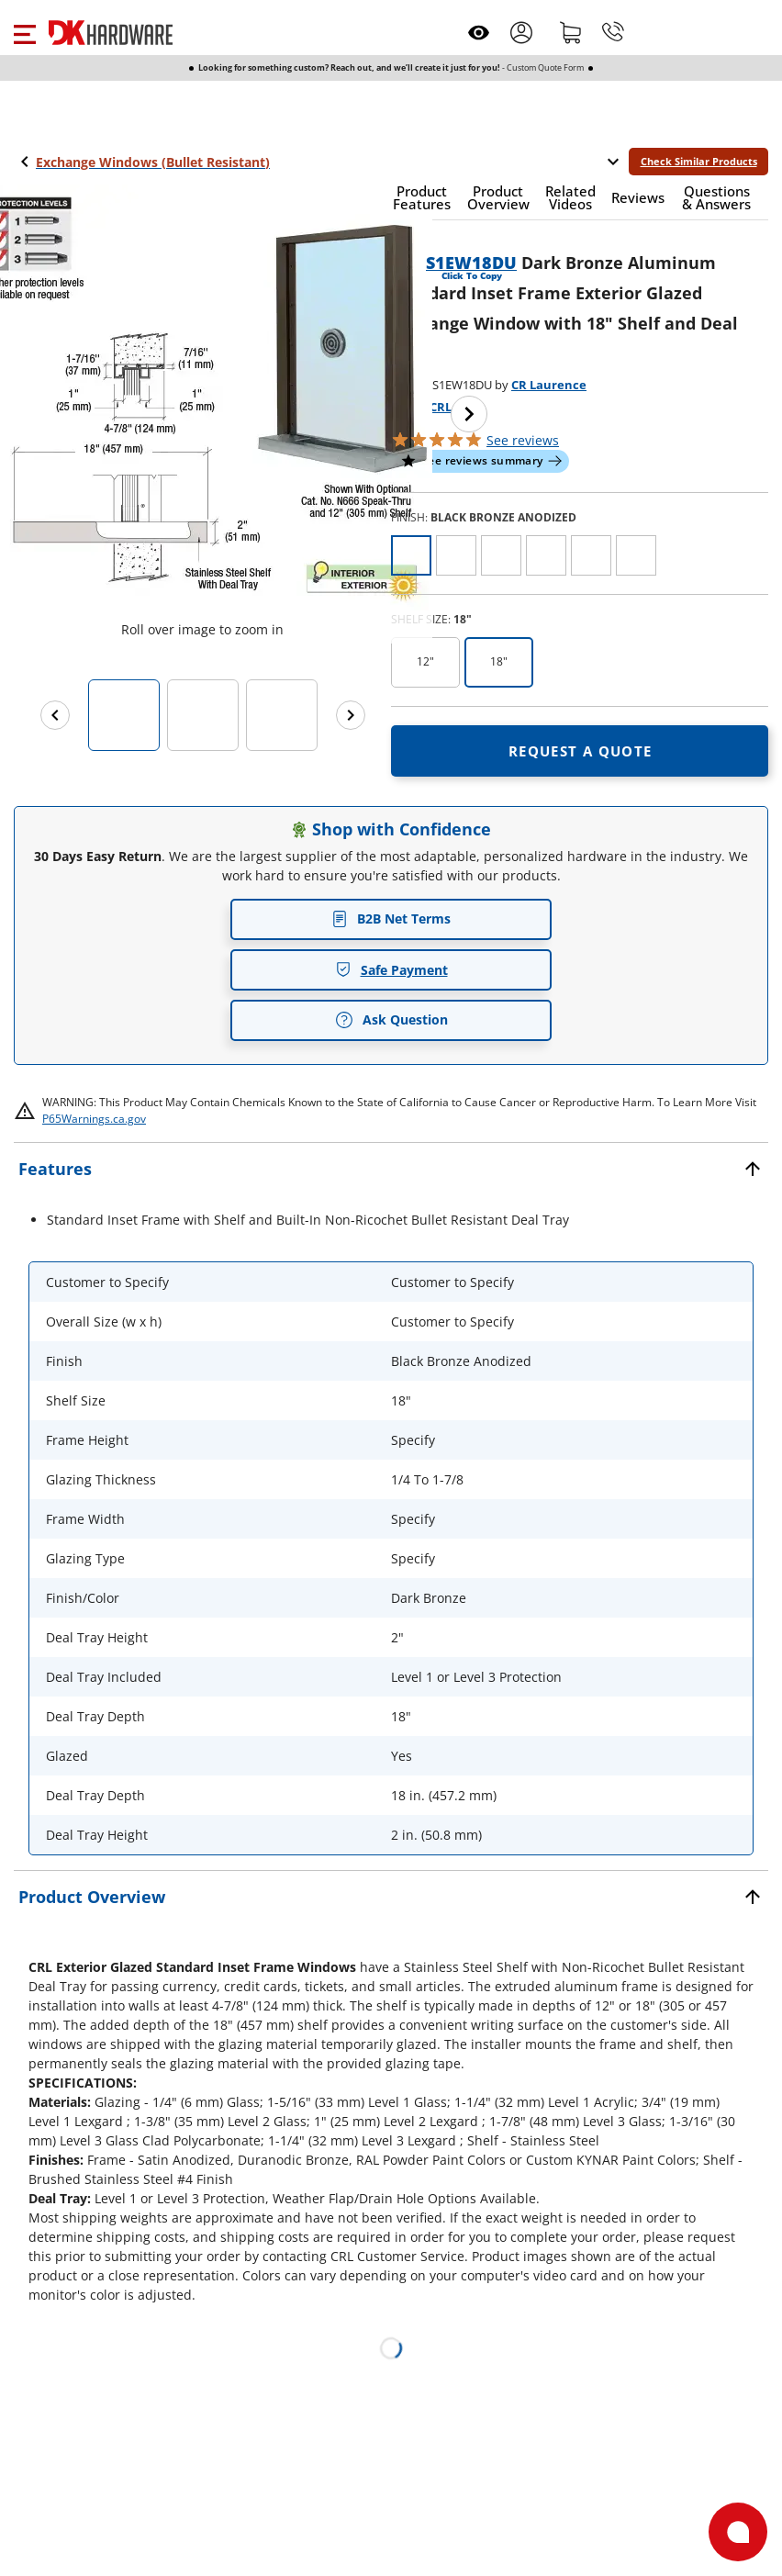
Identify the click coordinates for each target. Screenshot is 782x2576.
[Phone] (613, 32)
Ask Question (391, 1020)
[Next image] (469, 414)
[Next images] (350, 715)
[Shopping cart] (571, 32)
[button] (24, 32)
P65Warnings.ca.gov (94, 1118)
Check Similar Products (699, 161)
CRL (441, 406)
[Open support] (738, 2532)
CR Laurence (548, 384)
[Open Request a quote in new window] (579, 751)
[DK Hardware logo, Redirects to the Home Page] (111, 32)
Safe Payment (391, 970)
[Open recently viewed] (478, 32)
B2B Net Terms (391, 918)
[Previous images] (55, 715)
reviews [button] (522, 440)
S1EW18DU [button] (471, 263)
